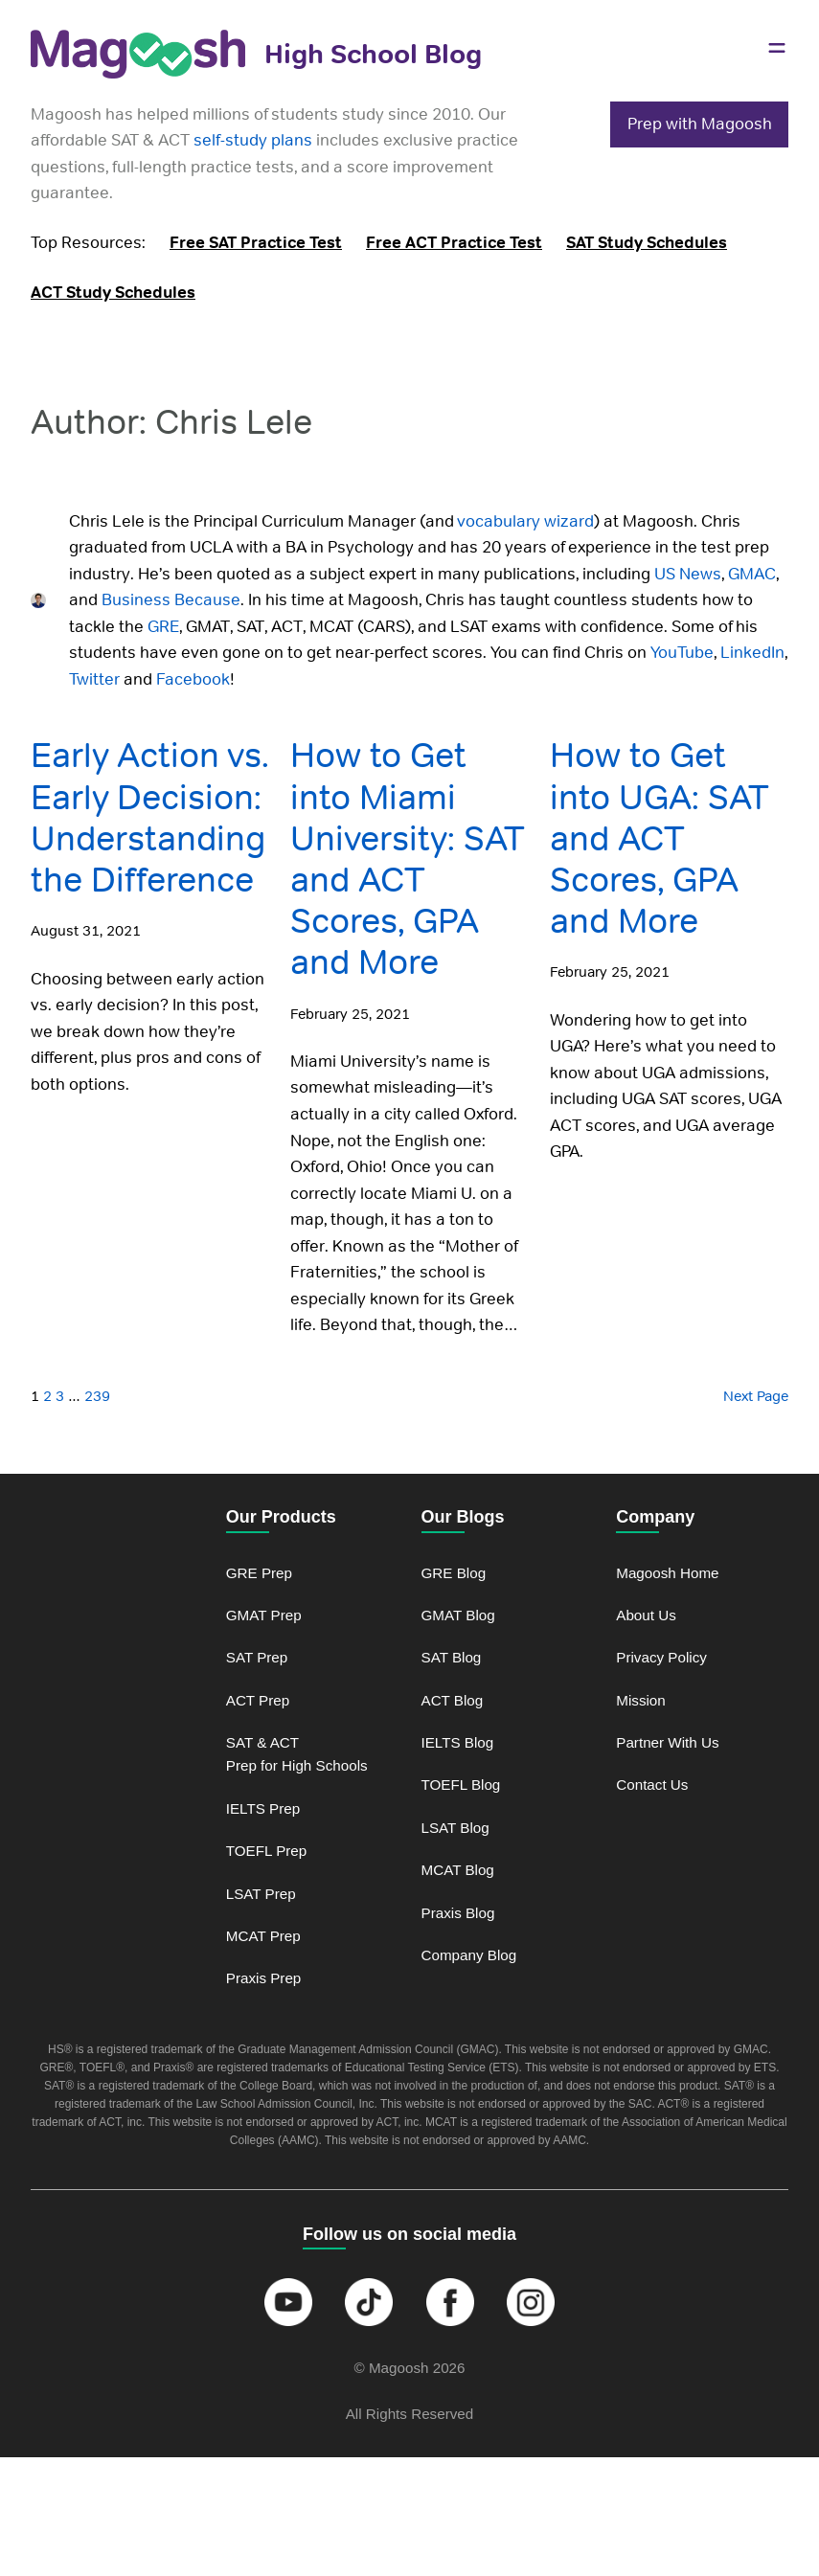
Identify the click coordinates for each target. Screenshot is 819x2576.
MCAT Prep (263, 1936)
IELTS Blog (457, 1742)
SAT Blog (451, 1657)
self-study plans (252, 139)
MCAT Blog (457, 1870)
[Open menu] (776, 47)
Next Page (755, 1396)
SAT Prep (257, 1657)
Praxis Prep (264, 1978)
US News (685, 573)
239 (97, 1396)
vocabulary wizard (525, 520)
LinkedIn (751, 652)
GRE (161, 626)
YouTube (682, 652)
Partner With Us (667, 1742)
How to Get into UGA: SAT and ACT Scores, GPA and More (659, 837)
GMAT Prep (264, 1615)
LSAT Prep (261, 1894)
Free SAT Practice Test (256, 242)
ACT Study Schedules (113, 292)
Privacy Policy (661, 1657)
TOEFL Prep (266, 1850)
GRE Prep (259, 1573)
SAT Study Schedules (646, 242)
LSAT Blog (455, 1827)
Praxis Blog (458, 1913)
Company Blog (469, 1955)
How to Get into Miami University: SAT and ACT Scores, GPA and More (407, 858)
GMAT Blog (458, 1615)
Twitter (94, 678)
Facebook (193, 678)
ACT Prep (257, 1700)
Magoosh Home (667, 1573)
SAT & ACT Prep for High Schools (297, 1754)
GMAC (750, 573)
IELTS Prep (263, 1808)
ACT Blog (452, 1700)
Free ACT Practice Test (454, 242)
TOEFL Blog (461, 1784)
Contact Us (652, 1784)
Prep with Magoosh (699, 123)
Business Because (169, 599)
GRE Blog (454, 1573)
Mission (641, 1700)
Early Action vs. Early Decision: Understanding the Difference (150, 817)
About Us (646, 1615)
